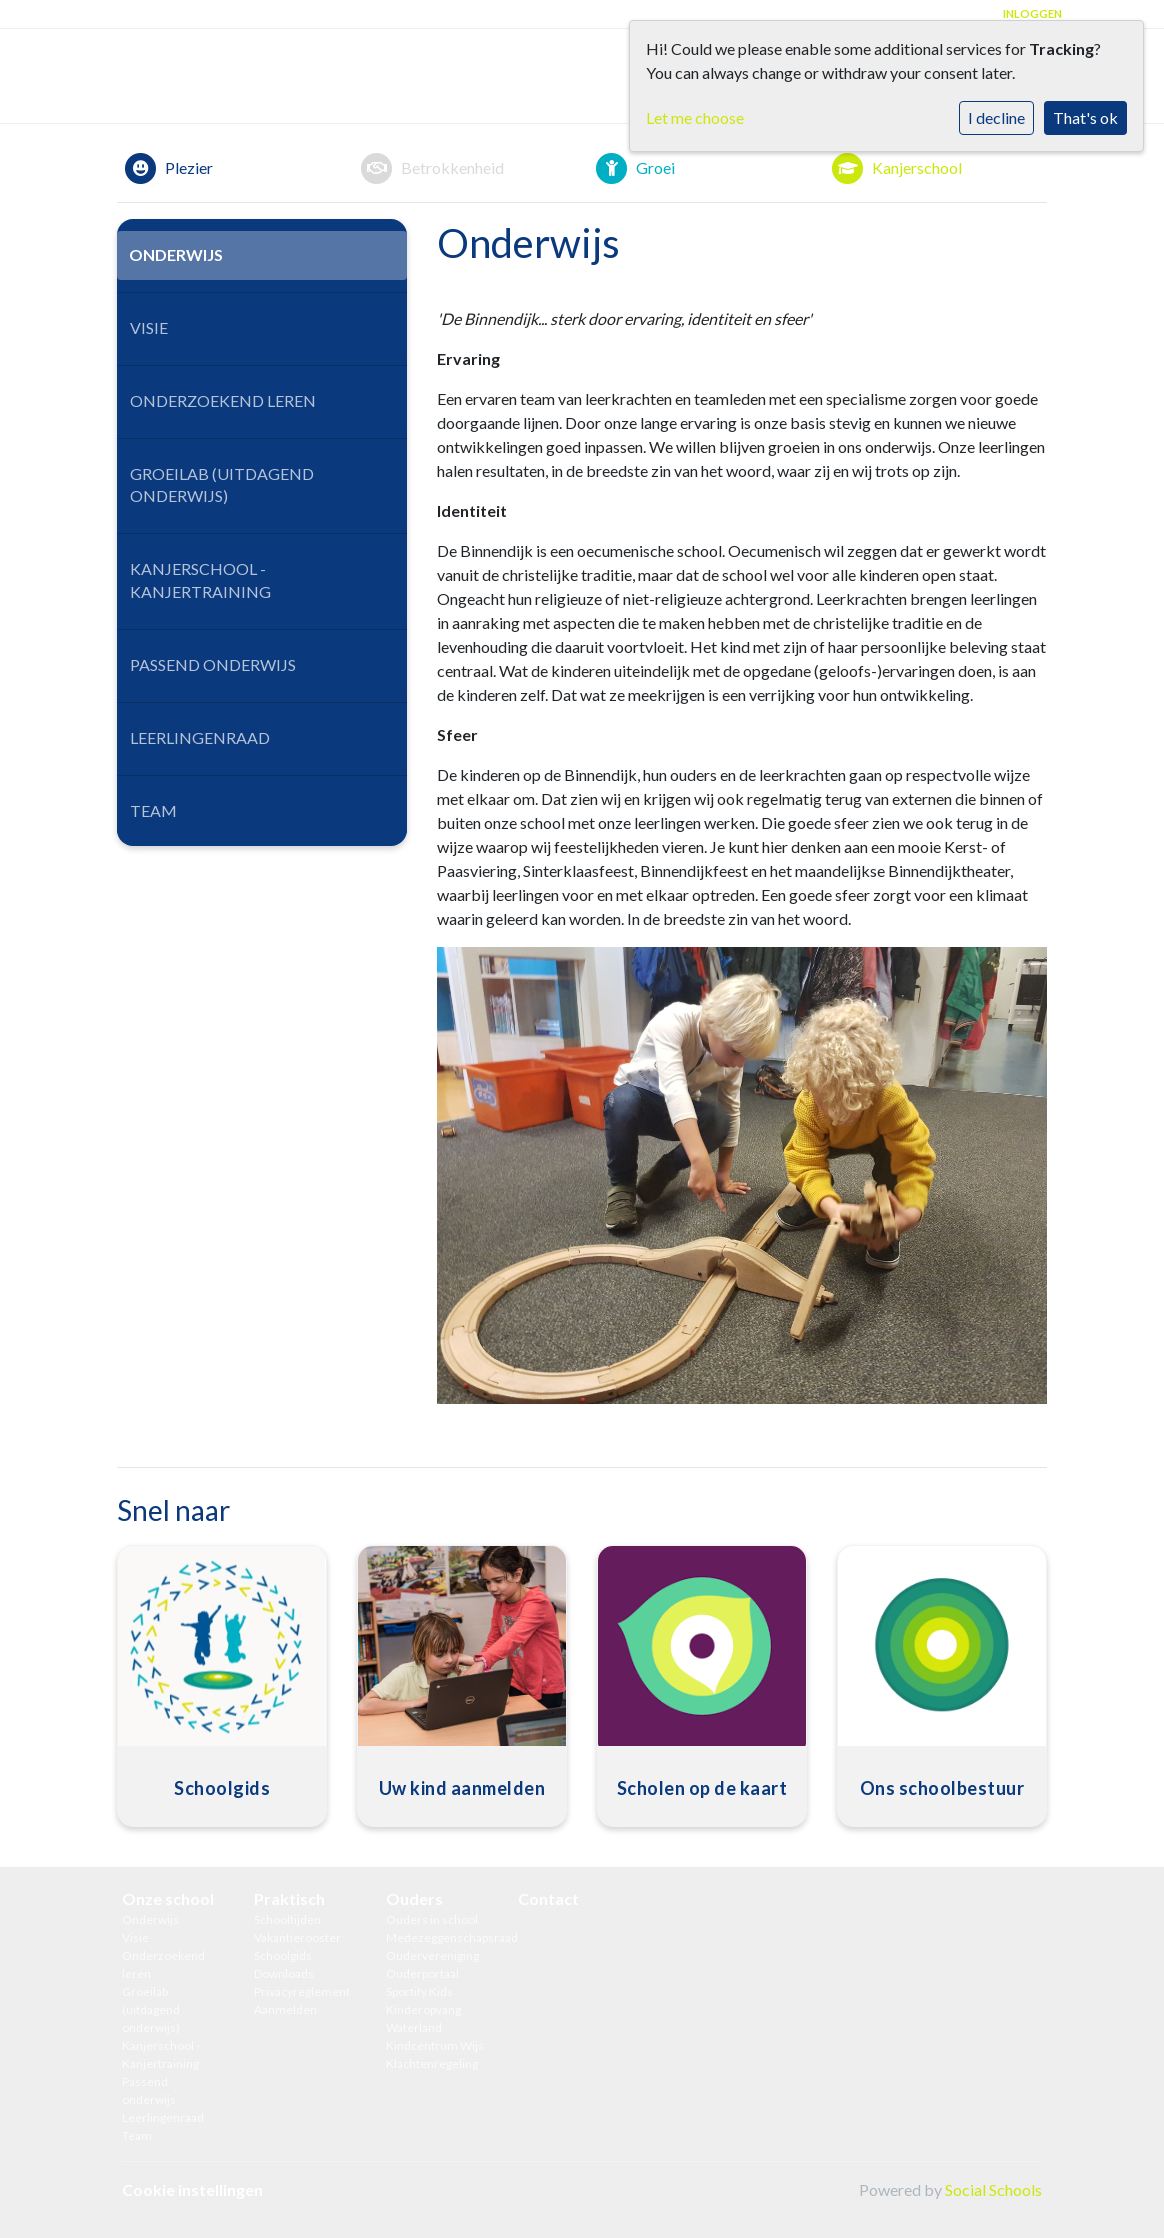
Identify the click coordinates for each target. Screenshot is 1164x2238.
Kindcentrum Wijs (435, 2045)
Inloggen (1032, 13)
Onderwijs (176, 254)
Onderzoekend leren (223, 400)
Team (153, 810)
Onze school (168, 1898)
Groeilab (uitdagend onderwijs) (222, 485)
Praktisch (289, 1898)
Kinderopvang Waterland (423, 2018)
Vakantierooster (297, 1937)
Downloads (284, 1973)
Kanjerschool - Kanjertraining (200, 580)
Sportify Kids (419, 1991)
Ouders (414, 1898)
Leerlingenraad (200, 737)
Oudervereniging (432, 1955)
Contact (548, 1898)
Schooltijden (287, 1919)
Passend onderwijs (213, 664)
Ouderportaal (422, 1973)
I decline (996, 117)
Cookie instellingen (192, 2189)
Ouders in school (432, 1919)
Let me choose (695, 117)
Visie (149, 327)
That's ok (1085, 117)
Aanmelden (285, 2009)
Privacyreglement (302, 1991)
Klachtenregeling (432, 2063)
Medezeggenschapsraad (437, 1937)
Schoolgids (283, 1955)
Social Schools (993, 2189)
